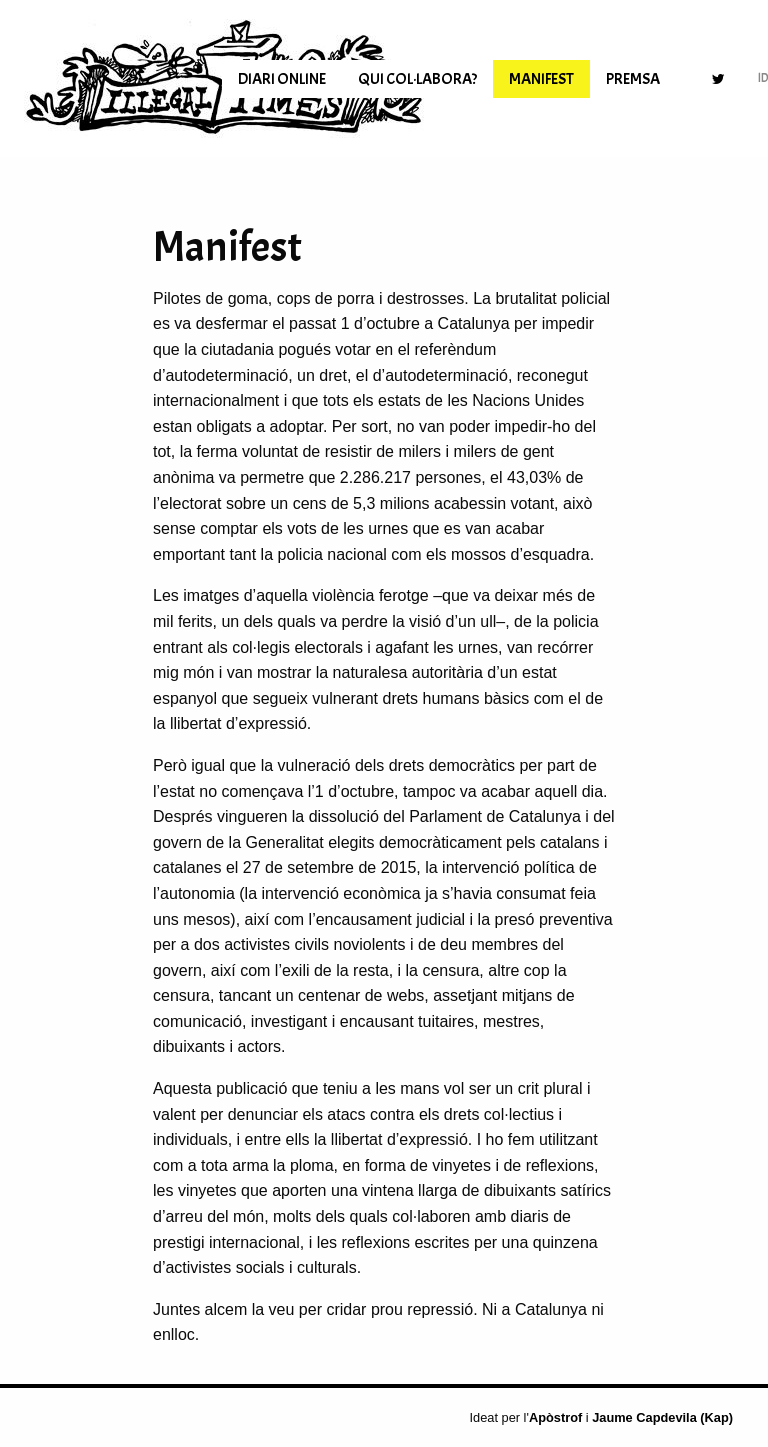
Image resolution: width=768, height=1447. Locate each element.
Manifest (541, 79)
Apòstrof (555, 1417)
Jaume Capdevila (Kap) (662, 1417)
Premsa (633, 79)
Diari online (282, 79)
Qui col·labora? (417, 79)
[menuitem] (282, 79)
